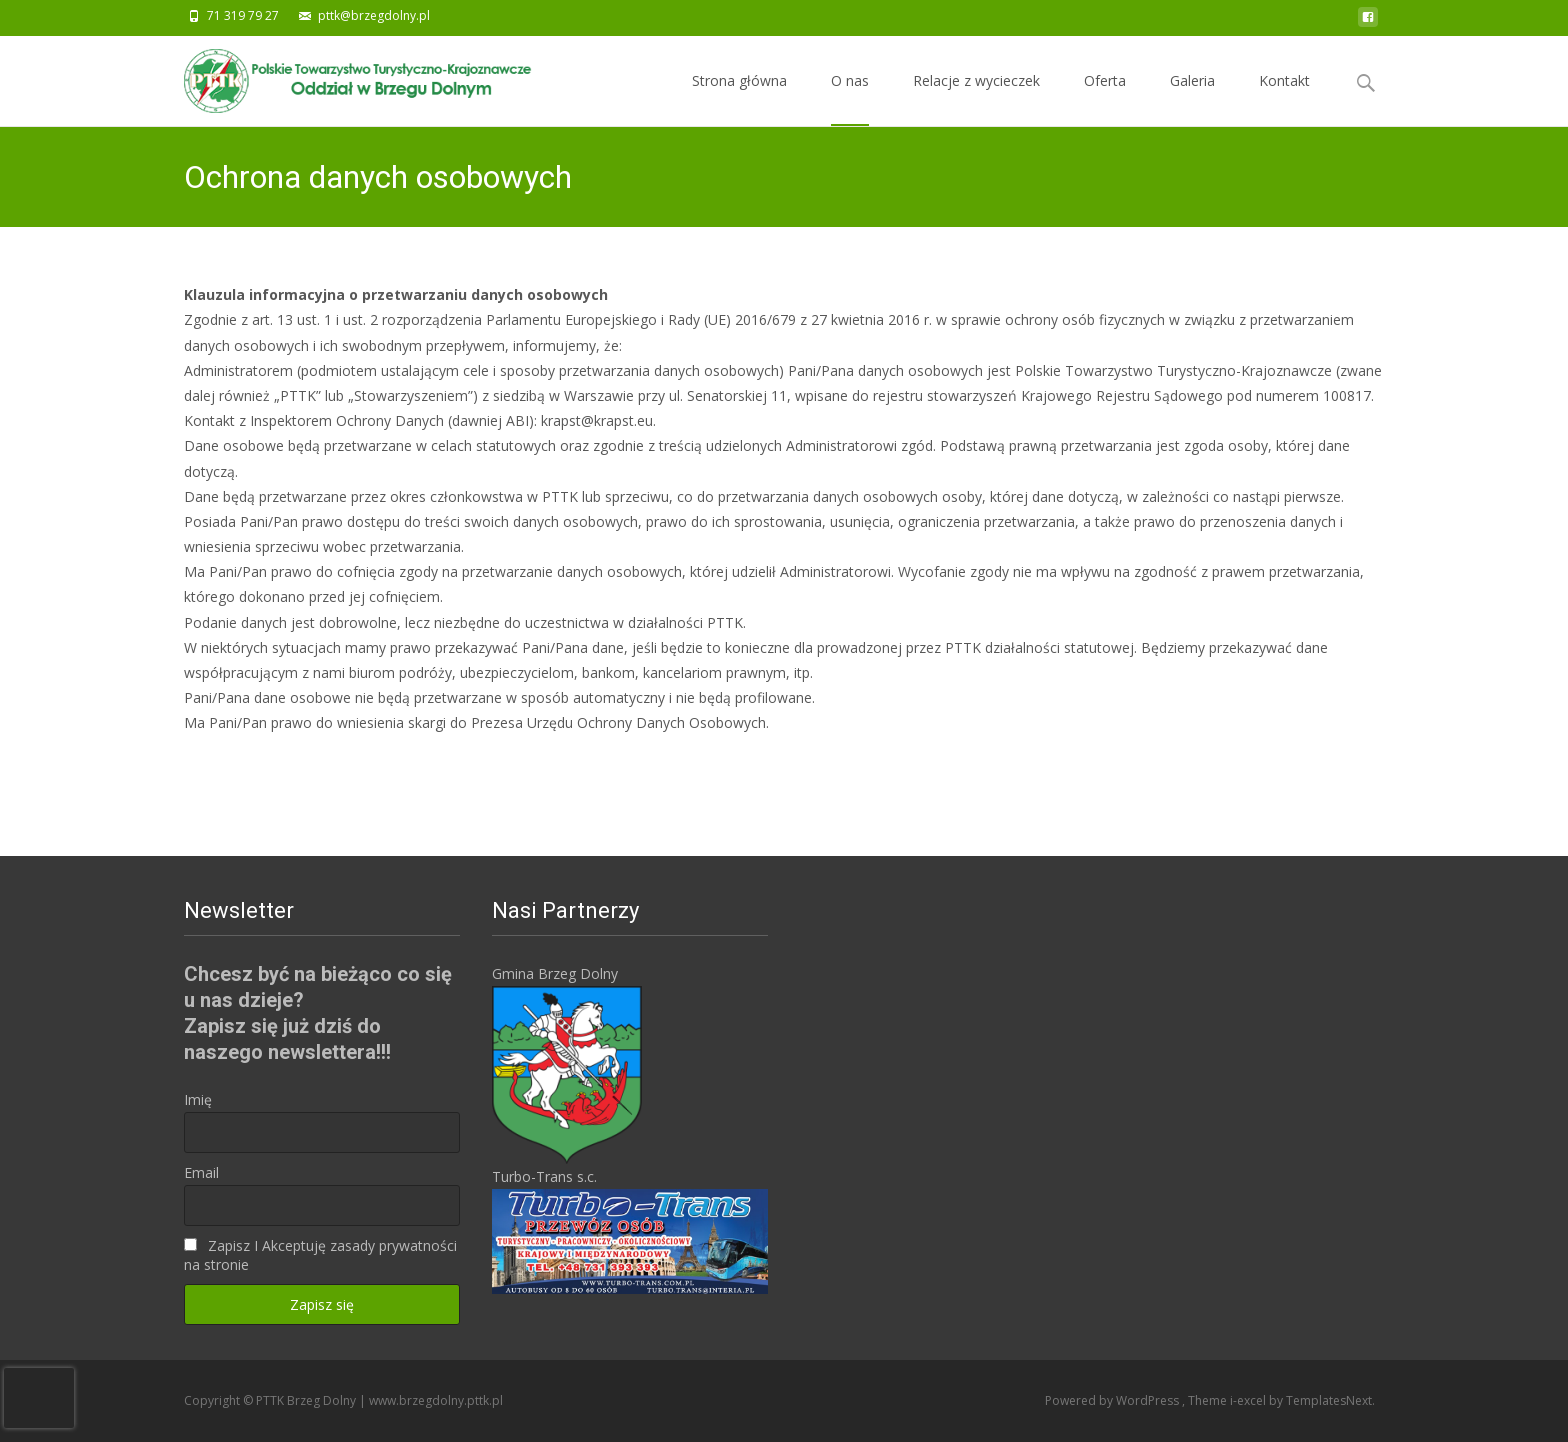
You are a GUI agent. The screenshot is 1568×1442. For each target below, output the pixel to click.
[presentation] (39, 1398)
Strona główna (739, 98)
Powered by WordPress (1113, 1400)
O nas (850, 98)
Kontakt (1284, 98)
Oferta (1105, 98)
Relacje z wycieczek (976, 98)
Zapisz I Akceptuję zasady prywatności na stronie (320, 1255)
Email (201, 1172)
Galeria (1192, 98)
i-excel (1249, 1400)
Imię (198, 1099)
